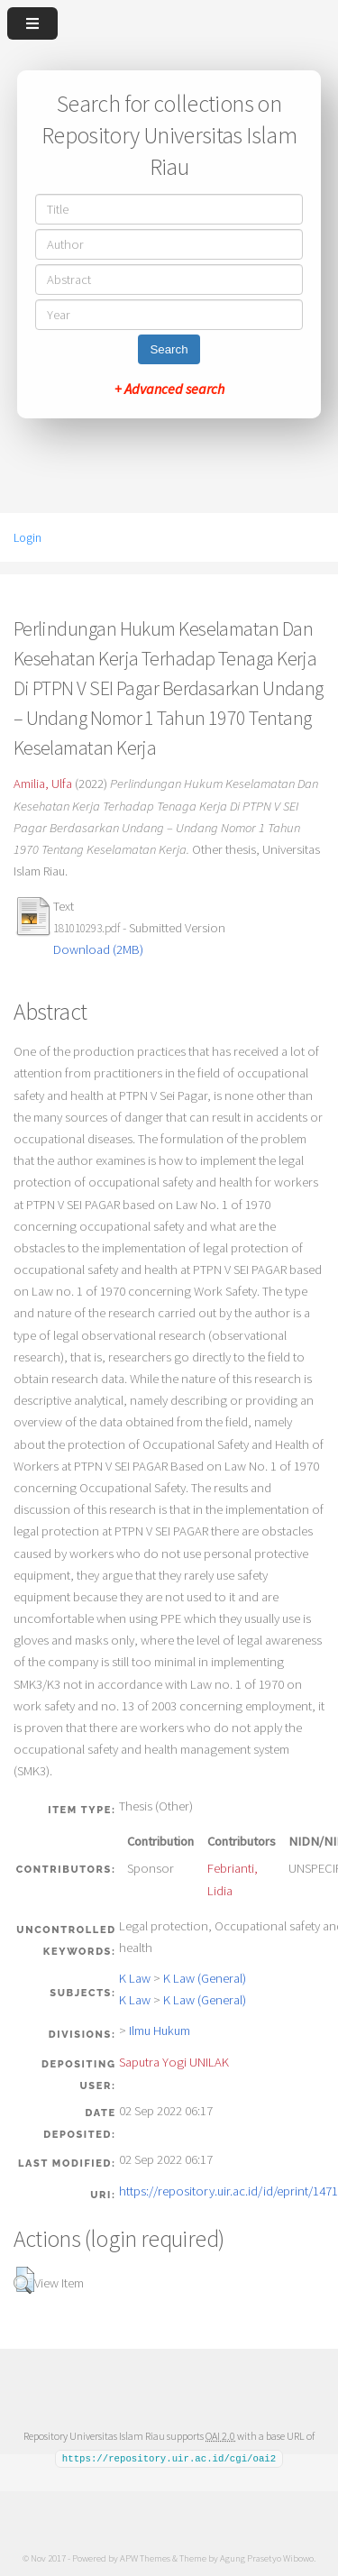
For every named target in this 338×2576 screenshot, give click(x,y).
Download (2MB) (98, 949)
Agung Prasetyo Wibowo (267, 2557)
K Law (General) (204, 1978)
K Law (135, 1978)
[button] (24, 2280)
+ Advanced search (169, 389)
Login (27, 537)
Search (168, 349)
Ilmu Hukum (159, 2030)
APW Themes (145, 2557)
